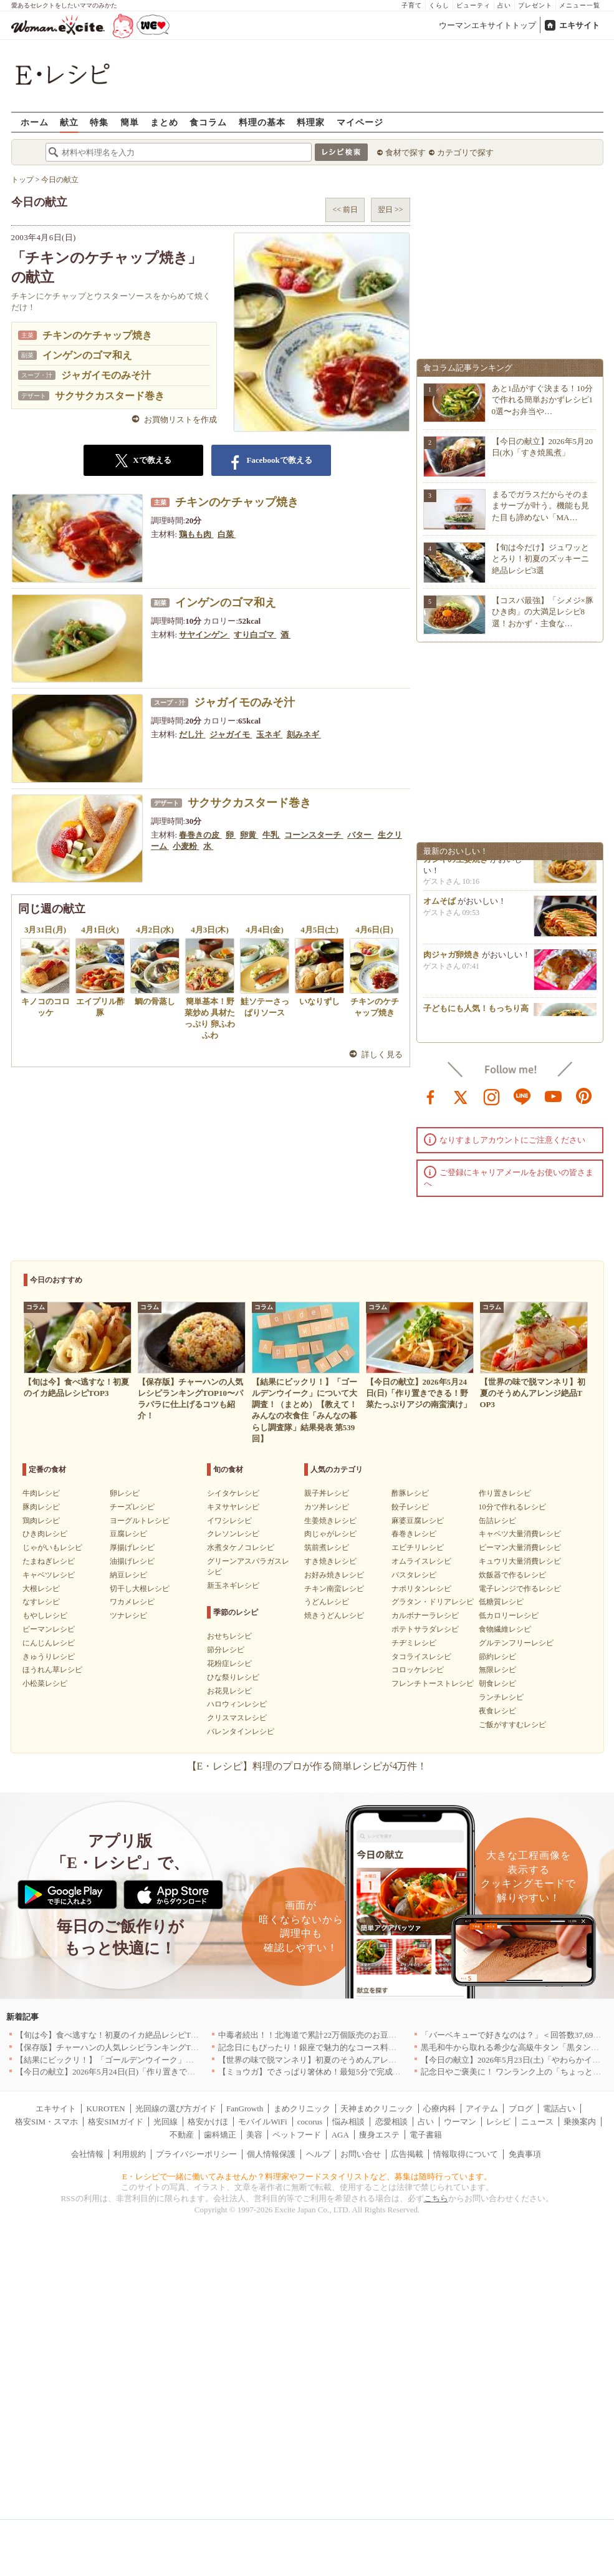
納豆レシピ (128, 1575)
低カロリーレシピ (509, 1615)
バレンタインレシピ (240, 1731)
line (522, 1096)
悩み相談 (348, 2121)
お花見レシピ (229, 1691)
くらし (439, 5)
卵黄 (249, 835)
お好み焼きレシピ (334, 1575)
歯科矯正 (220, 2134)
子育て (411, 5)
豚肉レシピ (41, 1507)
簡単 (129, 122)
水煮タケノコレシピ (240, 1547)
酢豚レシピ (410, 1493)
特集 (99, 122)
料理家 (311, 122)
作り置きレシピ (505, 1493)
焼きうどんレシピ (334, 1615)
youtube (553, 1096)
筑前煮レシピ (326, 1547)
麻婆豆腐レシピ (417, 1520)
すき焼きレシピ (330, 1561)
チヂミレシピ (413, 1643)
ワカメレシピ (132, 1601)
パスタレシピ (413, 1575)
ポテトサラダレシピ (425, 1629)
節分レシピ (225, 1649)
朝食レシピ (497, 1683)
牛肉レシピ (41, 1493)
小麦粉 (186, 846)
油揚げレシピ (132, 1561)
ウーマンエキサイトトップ (487, 25)
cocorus (309, 2121)
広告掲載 (407, 2154)
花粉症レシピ (229, 1663)
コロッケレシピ (417, 1669)
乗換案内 (580, 2121)
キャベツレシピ (48, 1575)
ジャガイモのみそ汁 (106, 375)
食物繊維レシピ (505, 1629)
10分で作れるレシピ (512, 1507)
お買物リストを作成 (180, 419)
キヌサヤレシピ (233, 1507)
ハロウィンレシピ (237, 1704)
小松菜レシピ (44, 1683)
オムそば (439, 908)
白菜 (227, 534)
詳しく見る (382, 1054)
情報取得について (465, 2154)
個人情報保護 (271, 2154)
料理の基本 (262, 122)
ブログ (521, 2108)
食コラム (208, 122)
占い (504, 5)
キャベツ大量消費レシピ (520, 1533)
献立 (69, 122)
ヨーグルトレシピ (140, 1520)
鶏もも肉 (196, 534)
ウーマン (460, 2121)
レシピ (498, 2121)
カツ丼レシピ (326, 1507)
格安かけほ (208, 2121)
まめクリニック (302, 2108)
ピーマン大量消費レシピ (520, 1547)
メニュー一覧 (579, 5)
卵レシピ (125, 1493)
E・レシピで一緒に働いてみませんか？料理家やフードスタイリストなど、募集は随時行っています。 (307, 2176)
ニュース (537, 2121)
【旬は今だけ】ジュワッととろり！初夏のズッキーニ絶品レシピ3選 (540, 558)
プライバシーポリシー (196, 2154)
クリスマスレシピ (237, 1717)
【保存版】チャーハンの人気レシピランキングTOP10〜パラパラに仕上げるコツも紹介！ (177, 2047)
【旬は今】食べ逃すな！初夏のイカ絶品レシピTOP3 (110, 2035)
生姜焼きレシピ (330, 1520)
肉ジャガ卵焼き (451, 961)
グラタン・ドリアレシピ (432, 1601)
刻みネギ (304, 734)
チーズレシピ (132, 1507)
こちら (436, 2198)
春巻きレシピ (413, 1533)
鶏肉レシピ (41, 1520)
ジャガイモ (230, 734)
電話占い (559, 2108)
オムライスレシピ (421, 1561)
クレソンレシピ (233, 1533)
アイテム (482, 2108)
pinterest (584, 1096)
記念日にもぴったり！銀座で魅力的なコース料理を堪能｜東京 (331, 2047)
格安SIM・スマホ (46, 2121)
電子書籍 (426, 2134)
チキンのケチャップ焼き (97, 335)
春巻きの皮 (200, 835)
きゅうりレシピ (48, 1656)
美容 (254, 2134)
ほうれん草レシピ (52, 1669)
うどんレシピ (326, 1601)
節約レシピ (497, 1656)
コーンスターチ (313, 835)
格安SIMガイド (115, 2121)
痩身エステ (379, 2134)
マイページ (360, 122)
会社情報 (87, 2154)
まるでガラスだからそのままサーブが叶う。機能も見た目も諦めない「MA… (540, 505)
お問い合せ (360, 2154)
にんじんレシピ (48, 1643)
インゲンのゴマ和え (87, 355)
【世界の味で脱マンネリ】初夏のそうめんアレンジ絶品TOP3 (329, 2060)
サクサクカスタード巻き (110, 395)
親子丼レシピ (326, 1493)
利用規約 (129, 2154)
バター (360, 835)
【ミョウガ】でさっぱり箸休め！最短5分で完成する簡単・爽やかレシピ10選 (358, 2071)
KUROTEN (105, 2108)
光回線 (165, 2121)
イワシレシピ (229, 1520)
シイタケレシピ (233, 1493)
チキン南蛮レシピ (334, 1588)
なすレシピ (41, 1601)
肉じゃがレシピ (330, 1533)
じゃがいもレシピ (52, 1547)
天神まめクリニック (376, 2108)
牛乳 (271, 835)
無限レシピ (497, 1669)
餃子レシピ (410, 1507)
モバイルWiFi (262, 2121)
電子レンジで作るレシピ (520, 1588)
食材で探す (405, 152)
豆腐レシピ (128, 1533)
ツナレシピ (128, 1615)
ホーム (35, 122)
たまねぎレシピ (48, 1561)
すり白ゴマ (255, 634)
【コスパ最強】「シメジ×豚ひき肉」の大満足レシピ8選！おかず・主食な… (542, 611)
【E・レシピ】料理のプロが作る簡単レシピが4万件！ (307, 1766)
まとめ (164, 122)
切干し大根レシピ (140, 1588)
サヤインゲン (204, 634)
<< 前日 (345, 209)
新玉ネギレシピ (233, 1585)
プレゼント (535, 5)
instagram (491, 1096)
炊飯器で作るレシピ (512, 1575)
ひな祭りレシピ (233, 1677)
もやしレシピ (44, 1615)
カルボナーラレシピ (425, 1615)
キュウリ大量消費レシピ (520, 1561)
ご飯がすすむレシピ (512, 1724)
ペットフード (296, 2134)
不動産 (182, 2134)
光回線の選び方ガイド (175, 2108)
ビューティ (473, 5)
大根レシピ (41, 1588)
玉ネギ (269, 734)
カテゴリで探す (465, 152)
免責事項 (525, 2154)
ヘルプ (318, 2154)
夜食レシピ (497, 1711)
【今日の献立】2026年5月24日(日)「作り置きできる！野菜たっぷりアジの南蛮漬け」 (170, 2071)
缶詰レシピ (497, 1520)
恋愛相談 (391, 2121)
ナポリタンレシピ (421, 1588)
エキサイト (579, 25)
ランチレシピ (501, 1697)
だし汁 (192, 734)
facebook (430, 1096)
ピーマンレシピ (48, 1629)
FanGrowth (244, 2108)
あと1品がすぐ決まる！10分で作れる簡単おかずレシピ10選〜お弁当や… (542, 399)
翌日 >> (390, 209)
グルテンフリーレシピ (516, 1643)
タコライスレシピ (421, 1656)
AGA (340, 2134)
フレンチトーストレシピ (432, 1683)
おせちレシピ (229, 1636)
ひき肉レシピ (44, 1533)
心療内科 (439, 2108)
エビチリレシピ (417, 1547)
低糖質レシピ (501, 1601)
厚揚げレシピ (132, 1547)
